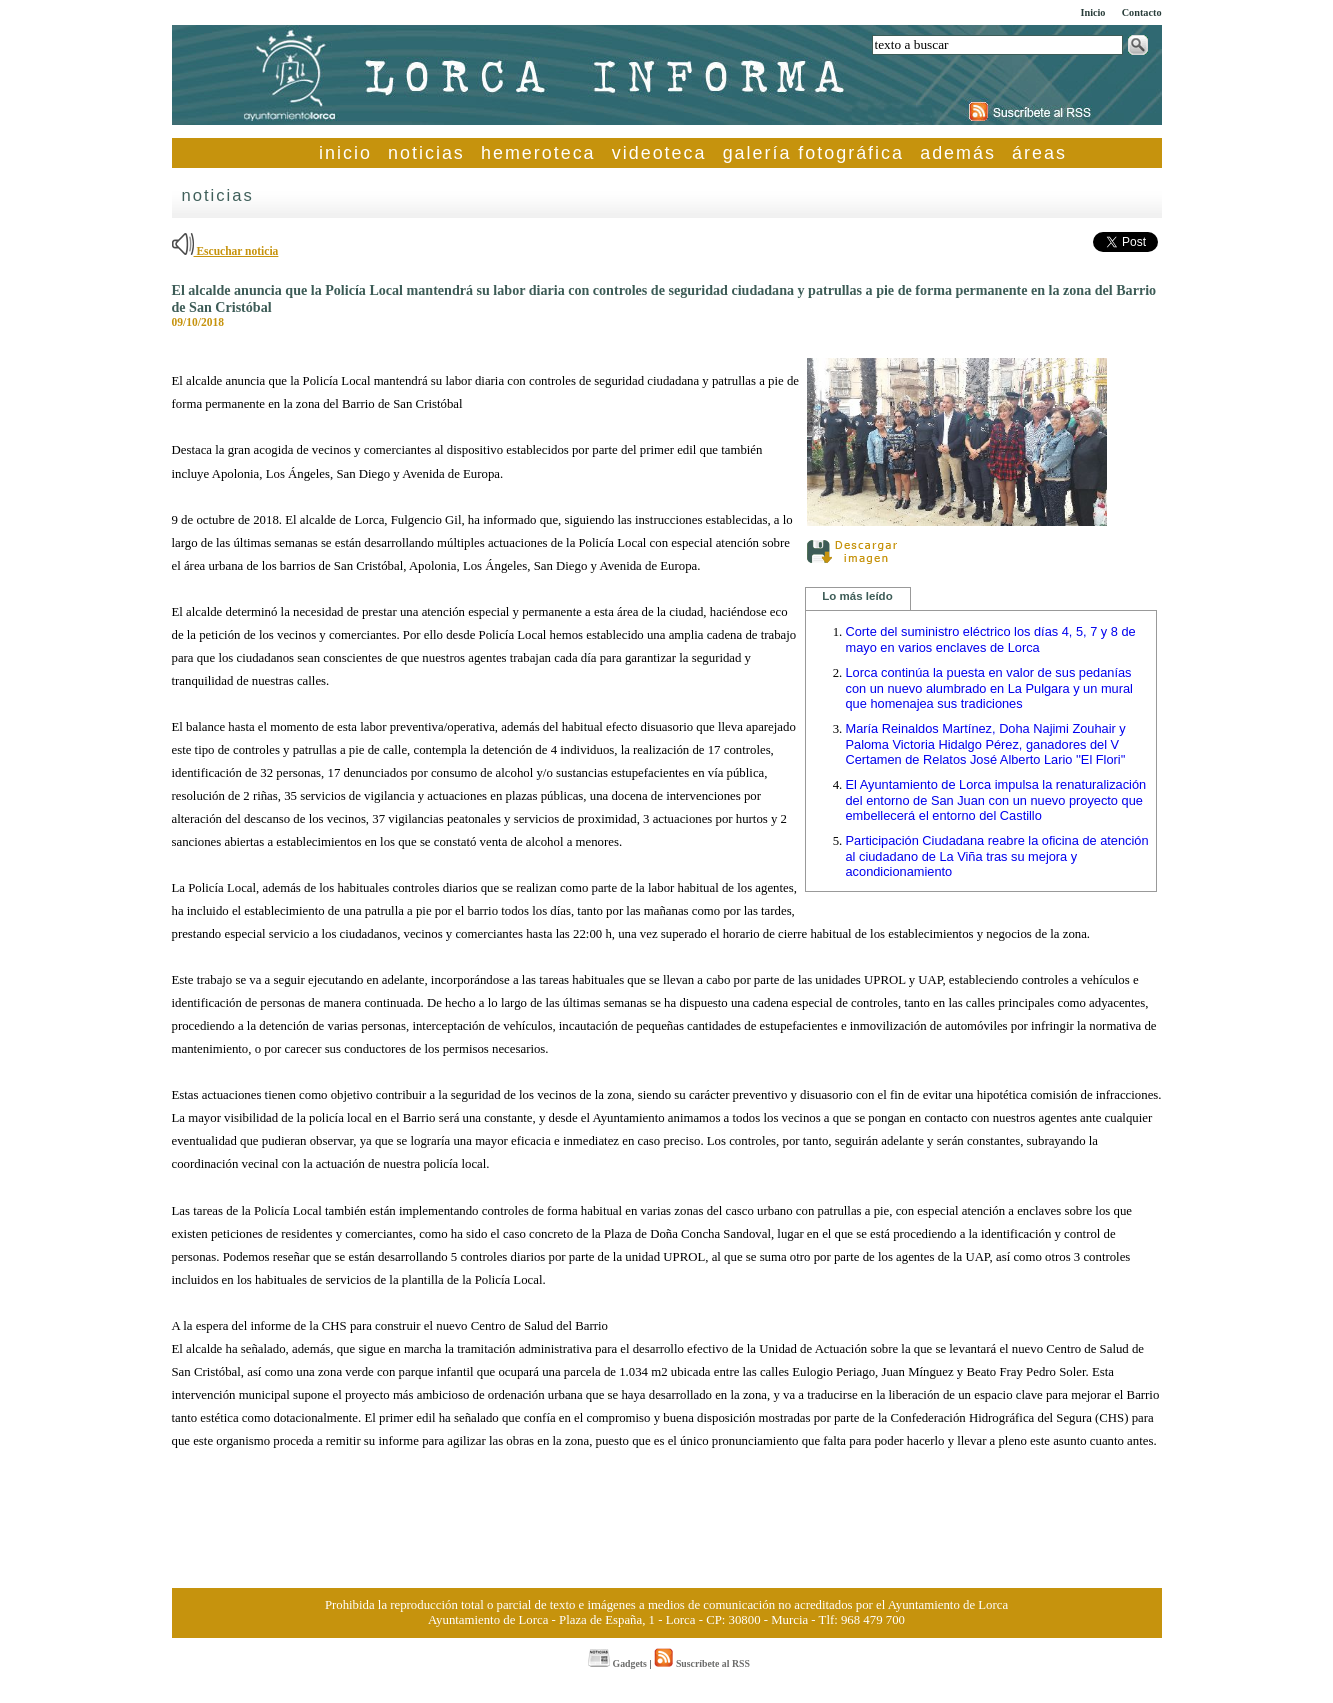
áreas (1039, 153)
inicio (345, 153)
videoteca (659, 153)
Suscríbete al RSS (701, 1663)
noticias (426, 153)
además (958, 153)
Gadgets (617, 1663)
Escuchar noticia (225, 251)
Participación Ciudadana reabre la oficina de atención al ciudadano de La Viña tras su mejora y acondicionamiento (997, 856)
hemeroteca (538, 153)
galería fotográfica (813, 153)
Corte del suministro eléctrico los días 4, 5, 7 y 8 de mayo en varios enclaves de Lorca (991, 639)
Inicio (1092, 12)
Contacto (1142, 12)
